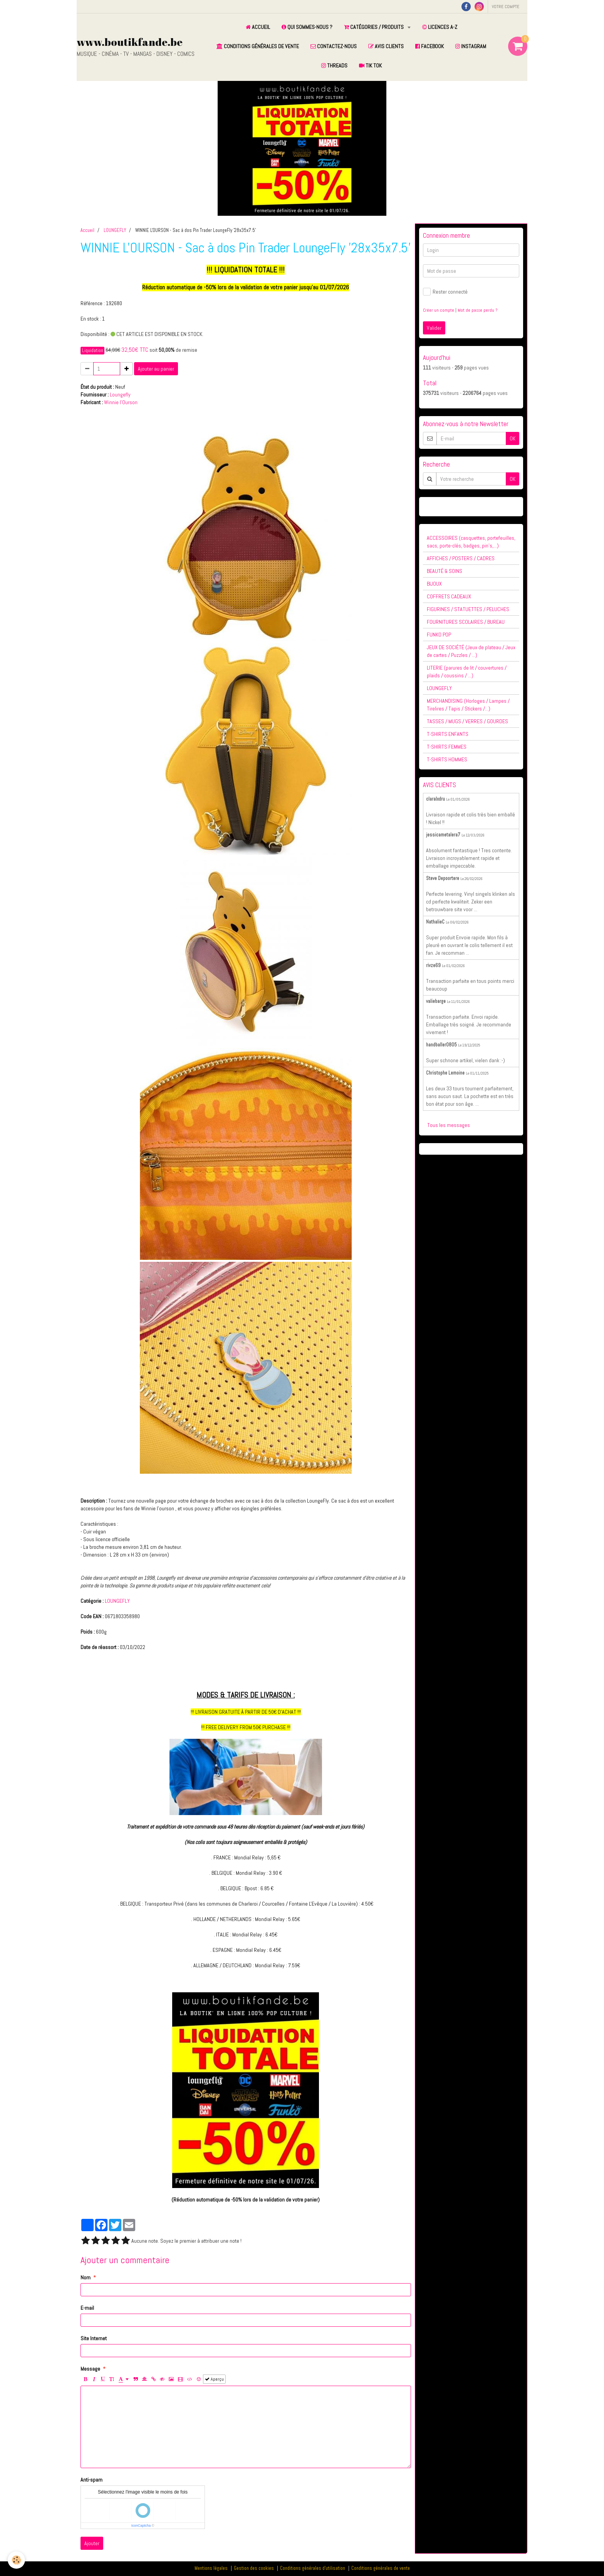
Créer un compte (438, 310)
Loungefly (120, 394)
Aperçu (214, 2379)
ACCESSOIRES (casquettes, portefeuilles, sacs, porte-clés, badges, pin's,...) (471, 541)
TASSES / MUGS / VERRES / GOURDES (467, 721)
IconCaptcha (141, 2525)
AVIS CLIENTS (386, 46)
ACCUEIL (258, 27)
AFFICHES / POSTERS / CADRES (461, 558)
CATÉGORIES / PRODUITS (374, 27)
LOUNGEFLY (115, 230)
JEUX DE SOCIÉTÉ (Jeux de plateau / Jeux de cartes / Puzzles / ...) (471, 651)
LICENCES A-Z (439, 27)
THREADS (334, 65)
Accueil (87, 230)
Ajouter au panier (156, 368)
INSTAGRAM (470, 46)
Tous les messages (448, 1125)
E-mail (87, 2307)
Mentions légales (211, 2568)
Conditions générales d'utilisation (312, 2568)
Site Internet (94, 2338)
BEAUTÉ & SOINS (444, 571)
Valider (434, 327)
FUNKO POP (439, 634)
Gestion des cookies (254, 2568)
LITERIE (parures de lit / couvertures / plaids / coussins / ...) (467, 671)
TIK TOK (370, 65)
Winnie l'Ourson (121, 402)
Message (90, 2368)
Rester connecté (445, 292)
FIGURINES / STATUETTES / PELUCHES (468, 609)
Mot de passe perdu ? (477, 310)
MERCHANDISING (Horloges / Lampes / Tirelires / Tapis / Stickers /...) (468, 704)
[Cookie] (16, 2560)
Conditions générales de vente (380, 2568)
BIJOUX (434, 583)
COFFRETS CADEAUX (449, 596)
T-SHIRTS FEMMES (446, 746)
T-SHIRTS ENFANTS (447, 733)
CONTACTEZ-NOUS (333, 46)
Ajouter (91, 2543)
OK (512, 438)
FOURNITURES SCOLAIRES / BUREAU (466, 621)
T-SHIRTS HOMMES (447, 759)
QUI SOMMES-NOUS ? (307, 27)
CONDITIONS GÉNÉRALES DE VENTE (257, 46)
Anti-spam (91, 2479)
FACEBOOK (429, 46)
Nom (86, 2277)
